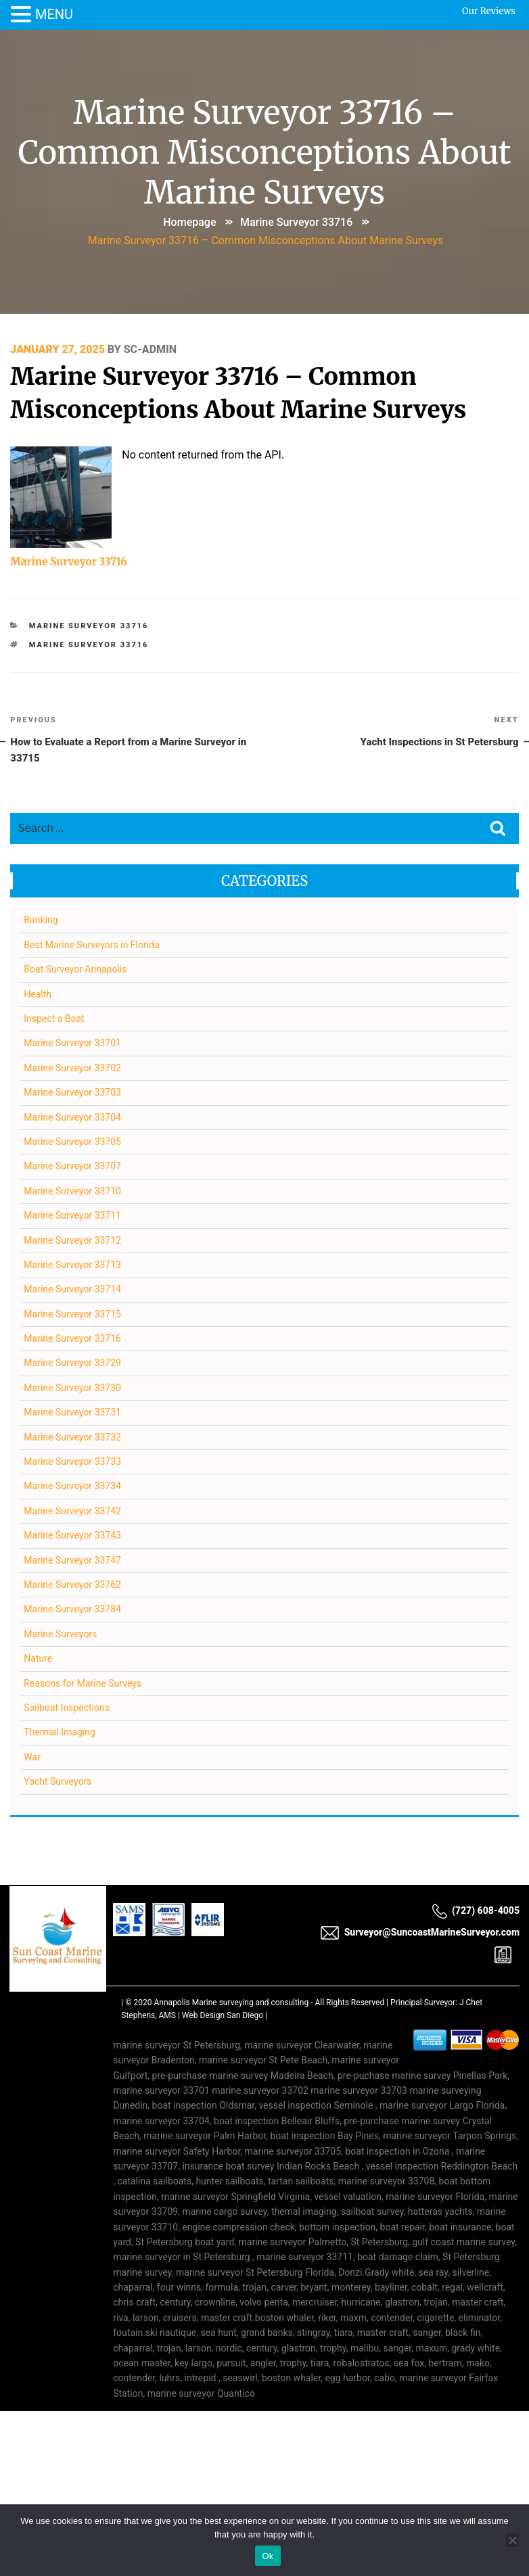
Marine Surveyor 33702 (73, 1068)
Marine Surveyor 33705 (73, 1143)
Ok (267, 2556)
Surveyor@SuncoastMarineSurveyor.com (420, 1933)
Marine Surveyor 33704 (73, 1118)
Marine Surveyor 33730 (73, 1388)
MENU (54, 14)
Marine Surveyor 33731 (73, 1413)
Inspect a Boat (54, 1019)
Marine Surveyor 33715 (73, 1314)
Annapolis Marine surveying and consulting (231, 2004)
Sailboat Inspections (67, 1709)
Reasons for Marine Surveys (83, 1684)
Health (38, 994)
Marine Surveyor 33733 (73, 1462)
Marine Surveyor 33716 (296, 221)
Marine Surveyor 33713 (73, 1266)
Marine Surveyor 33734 (73, 1487)
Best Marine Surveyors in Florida (92, 945)
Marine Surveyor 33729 (73, 1364)
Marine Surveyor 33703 (73, 1093)
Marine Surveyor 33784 (73, 1610)
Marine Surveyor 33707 (73, 1167)
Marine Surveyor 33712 (73, 1241)
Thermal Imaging (60, 1733)
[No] (512, 2540)
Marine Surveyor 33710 (73, 1191)
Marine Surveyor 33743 (73, 1536)
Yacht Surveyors (58, 1782)
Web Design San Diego (222, 2016)
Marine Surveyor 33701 (73, 1044)
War (32, 1757)
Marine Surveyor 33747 (73, 1560)
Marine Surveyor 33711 (73, 1216)
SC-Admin (150, 346)
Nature (38, 1659)
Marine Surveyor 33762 (73, 1585)
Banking (41, 921)
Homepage (189, 221)
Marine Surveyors (60, 1634)
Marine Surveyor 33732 (73, 1437)
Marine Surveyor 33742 (73, 1511)
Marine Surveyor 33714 (73, 1290)
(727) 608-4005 (476, 1911)
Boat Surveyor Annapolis (75, 970)
